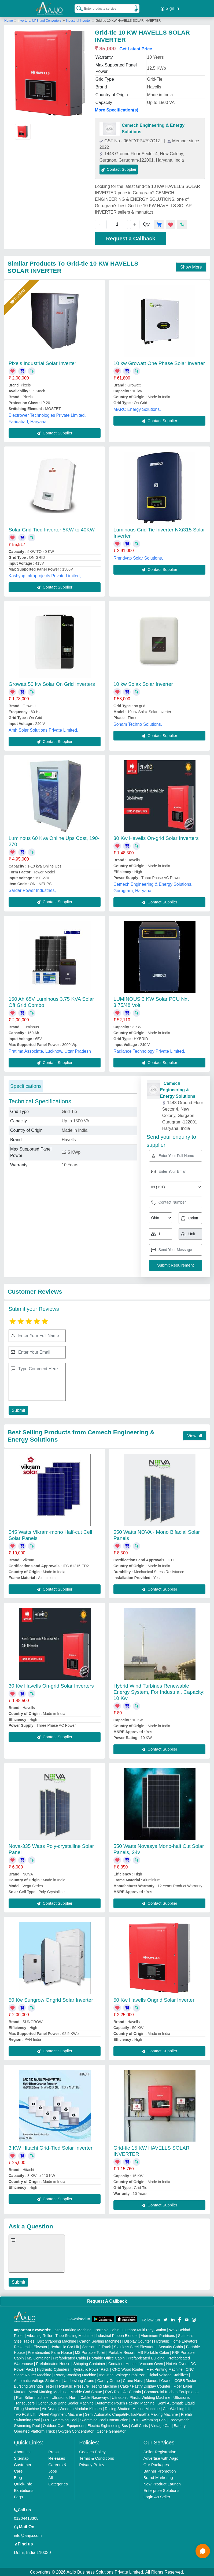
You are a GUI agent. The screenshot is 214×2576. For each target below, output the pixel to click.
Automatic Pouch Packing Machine (125, 2402)
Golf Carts (139, 2425)
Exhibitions (24, 2489)
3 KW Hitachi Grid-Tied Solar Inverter (51, 2147)
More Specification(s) (116, 109)
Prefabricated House (53, 2363)
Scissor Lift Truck (96, 2346)
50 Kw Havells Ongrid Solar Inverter (153, 1999)
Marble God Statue (86, 2391)
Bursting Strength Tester (34, 2385)
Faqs (18, 2496)
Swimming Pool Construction (104, 2419)
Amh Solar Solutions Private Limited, (43, 729)
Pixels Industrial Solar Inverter (42, 362)
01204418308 (26, 2517)
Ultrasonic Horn (64, 2397)
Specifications (26, 1085)
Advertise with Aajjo (160, 2457)
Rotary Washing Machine (75, 2374)
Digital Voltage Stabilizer (167, 2374)
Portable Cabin (107, 2329)
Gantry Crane (108, 2380)
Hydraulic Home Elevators (175, 2340)
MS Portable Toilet (90, 2352)
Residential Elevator (30, 2346)
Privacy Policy (91, 2464)
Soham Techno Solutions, (137, 723)
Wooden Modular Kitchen (81, 2408)
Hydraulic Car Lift (64, 2346)
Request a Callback (130, 237)
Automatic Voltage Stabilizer (37, 2380)
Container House (122, 2363)
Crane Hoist (133, 2380)
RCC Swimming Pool (149, 2419)
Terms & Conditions (96, 2457)
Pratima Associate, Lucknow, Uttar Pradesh (50, 1050)
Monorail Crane (158, 2380)
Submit (18, 1409)
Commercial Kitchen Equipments (171, 2391)
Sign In (170, 8)
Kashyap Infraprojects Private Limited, (45, 574)
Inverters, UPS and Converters (40, 19)
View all (194, 1435)
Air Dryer (49, 2408)
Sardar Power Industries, (32, 889)
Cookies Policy (92, 2451)
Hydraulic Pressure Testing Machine (87, 2385)
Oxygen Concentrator (76, 2430)
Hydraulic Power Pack (90, 2368)
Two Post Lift (24, 2413)
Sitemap (21, 2457)
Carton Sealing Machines (100, 2340)
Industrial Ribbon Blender (117, 2335)
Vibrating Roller (39, 2335)
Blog (18, 2476)
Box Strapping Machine (56, 2340)
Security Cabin (170, 2346)
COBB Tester (185, 2380)
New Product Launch (162, 2483)
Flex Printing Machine (164, 2368)
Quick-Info (23, 2483)
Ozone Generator (111, 2430)
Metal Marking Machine (48, 2391)
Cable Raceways (94, 2397)
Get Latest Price (135, 48)
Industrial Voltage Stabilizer (122, 2374)
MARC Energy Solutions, (137, 408)
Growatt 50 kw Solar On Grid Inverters (52, 683)
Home (8, 19)
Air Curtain (132, 2391)
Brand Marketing (158, 2476)
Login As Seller (156, 2496)
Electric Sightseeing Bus (107, 2425)
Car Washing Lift (176, 2408)
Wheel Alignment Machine (60, 2413)
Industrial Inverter (78, 19)
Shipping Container (89, 2363)
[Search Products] (77, 8)
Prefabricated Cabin (69, 2357)
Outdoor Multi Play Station (144, 2329)
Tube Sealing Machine (74, 2335)
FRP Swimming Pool (60, 2419)
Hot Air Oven (176, 2363)
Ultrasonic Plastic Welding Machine (141, 2397)
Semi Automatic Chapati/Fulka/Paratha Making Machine (131, 2413)
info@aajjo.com (28, 2534)
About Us (22, 2451)
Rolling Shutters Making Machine (132, 2408)
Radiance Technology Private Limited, (149, 1050)
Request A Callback (107, 2300)
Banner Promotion (159, 2470)
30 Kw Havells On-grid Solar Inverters (156, 837)
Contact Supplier (118, 168)
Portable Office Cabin (107, 2357)
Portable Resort (121, 2352)
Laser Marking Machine (72, 2329)
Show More (191, 266)
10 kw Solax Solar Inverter (143, 683)
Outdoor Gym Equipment (63, 2425)
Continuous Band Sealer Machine (66, 2402)
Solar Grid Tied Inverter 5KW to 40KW (52, 528)
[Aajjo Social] (165, 2318)
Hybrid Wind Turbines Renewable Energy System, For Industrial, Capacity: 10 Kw (159, 1691)
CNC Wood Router (127, 2368)
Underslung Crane (79, 2380)
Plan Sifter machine (32, 2397)
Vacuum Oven (151, 2363)
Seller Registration (159, 2451)
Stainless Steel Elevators (135, 2346)
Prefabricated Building (146, 2357)
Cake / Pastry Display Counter (145, 2385)
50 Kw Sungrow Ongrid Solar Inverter (51, 1999)
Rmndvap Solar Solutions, (138, 557)
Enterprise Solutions (161, 2489)
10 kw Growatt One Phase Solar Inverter (159, 362)
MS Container (38, 2357)
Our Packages (156, 2464)
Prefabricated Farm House (50, 2352)
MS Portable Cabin (153, 2352)
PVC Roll (112, 2391)
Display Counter (137, 2340)
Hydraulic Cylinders (53, 2368)
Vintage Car (161, 2425)
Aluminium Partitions (158, 2335)
